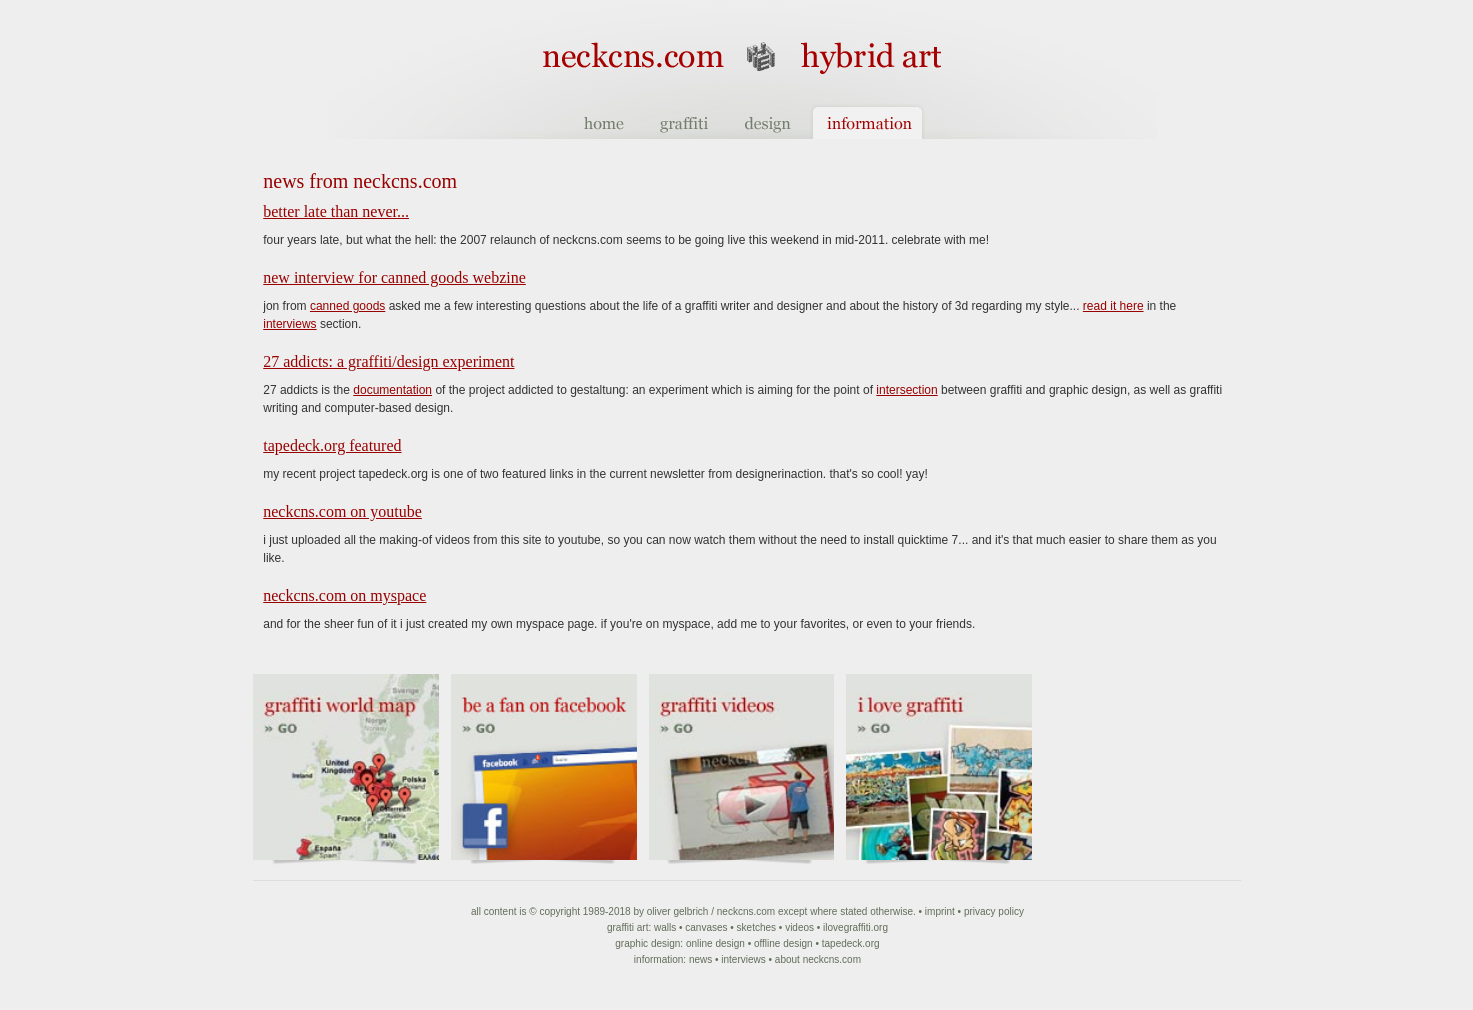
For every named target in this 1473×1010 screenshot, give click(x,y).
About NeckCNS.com (818, 959)
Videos (799, 927)
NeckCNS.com (746, 911)
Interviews (743, 959)
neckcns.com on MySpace (344, 595)
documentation (392, 390)
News (700, 959)
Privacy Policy (994, 911)
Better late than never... (336, 211)
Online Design (715, 943)
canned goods (347, 306)
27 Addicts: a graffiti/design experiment (388, 361)
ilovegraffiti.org (855, 927)
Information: (660, 959)
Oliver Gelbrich (678, 911)
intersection (906, 390)
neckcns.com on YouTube (342, 511)
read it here (1113, 306)
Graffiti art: (629, 927)
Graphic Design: (649, 943)
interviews (289, 324)
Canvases (706, 927)
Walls (665, 927)
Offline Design (783, 943)
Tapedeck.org (851, 943)
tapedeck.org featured (332, 445)
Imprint (940, 911)
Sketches (756, 927)
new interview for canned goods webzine (394, 277)
